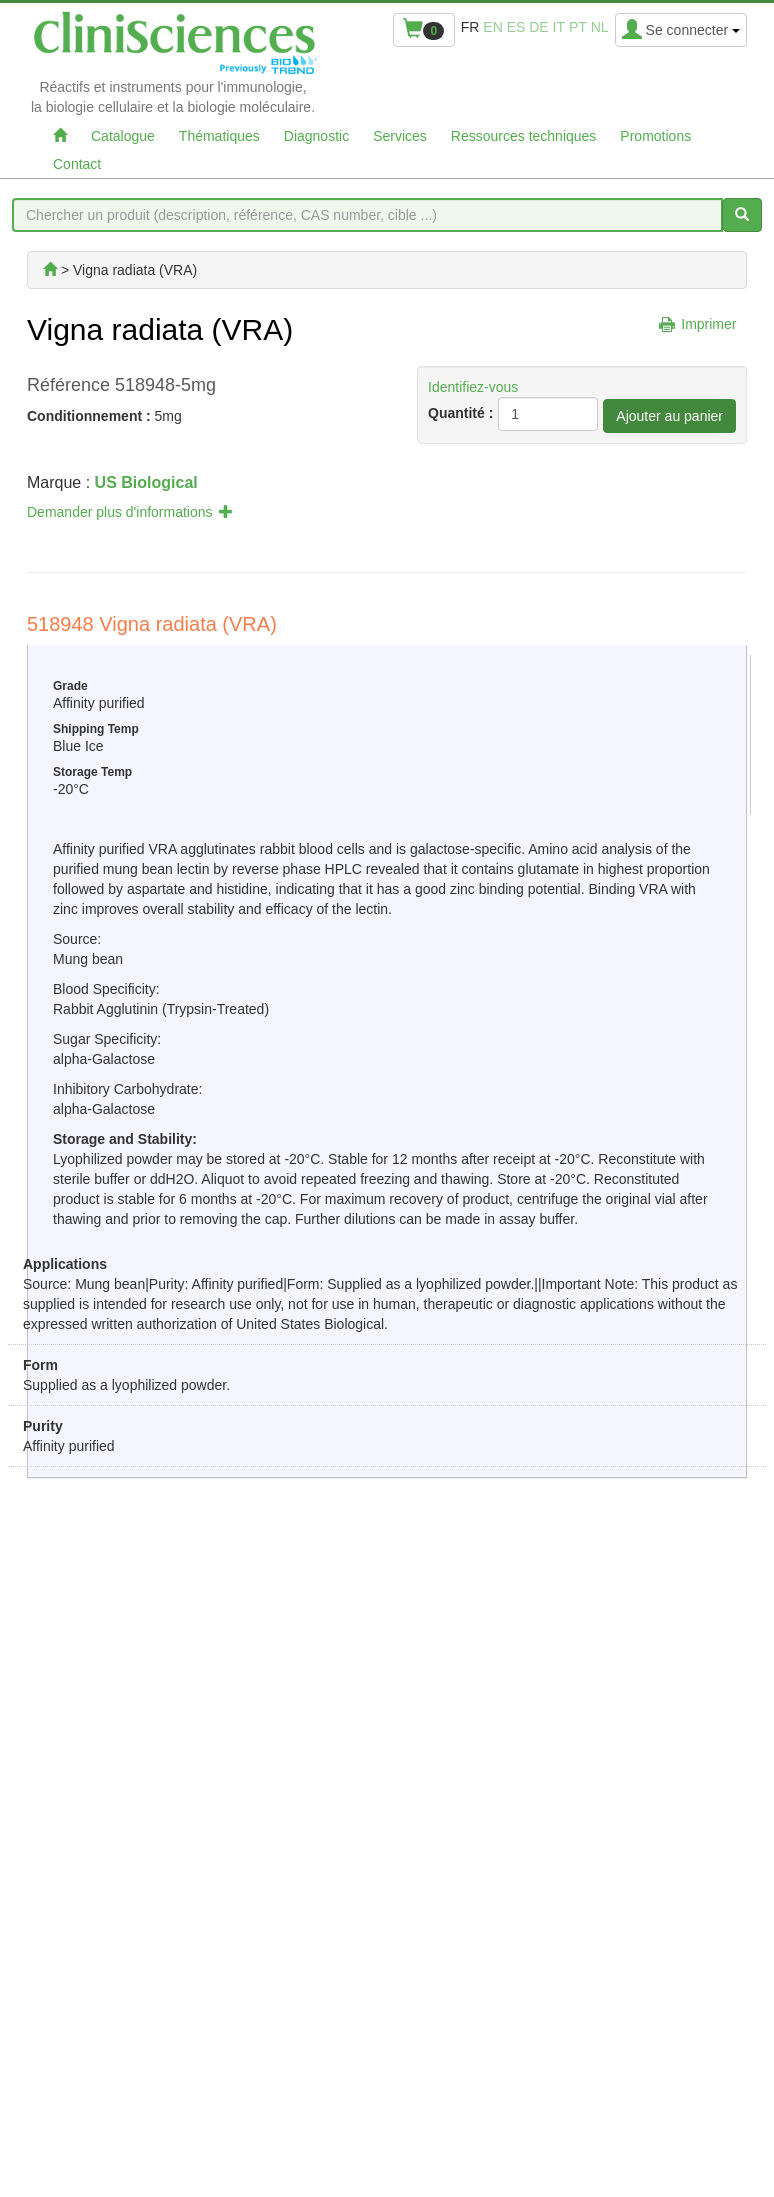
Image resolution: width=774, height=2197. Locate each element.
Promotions (655, 136)
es (516, 27)
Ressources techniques (524, 136)
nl (600, 27)
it (559, 27)
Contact (77, 164)
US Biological (146, 482)
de (538, 27)
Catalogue (123, 136)
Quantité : (460, 413)
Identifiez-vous (473, 387)
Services (400, 136)
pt (578, 27)
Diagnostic (316, 136)
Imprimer (708, 324)
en (492, 27)
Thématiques (219, 136)
